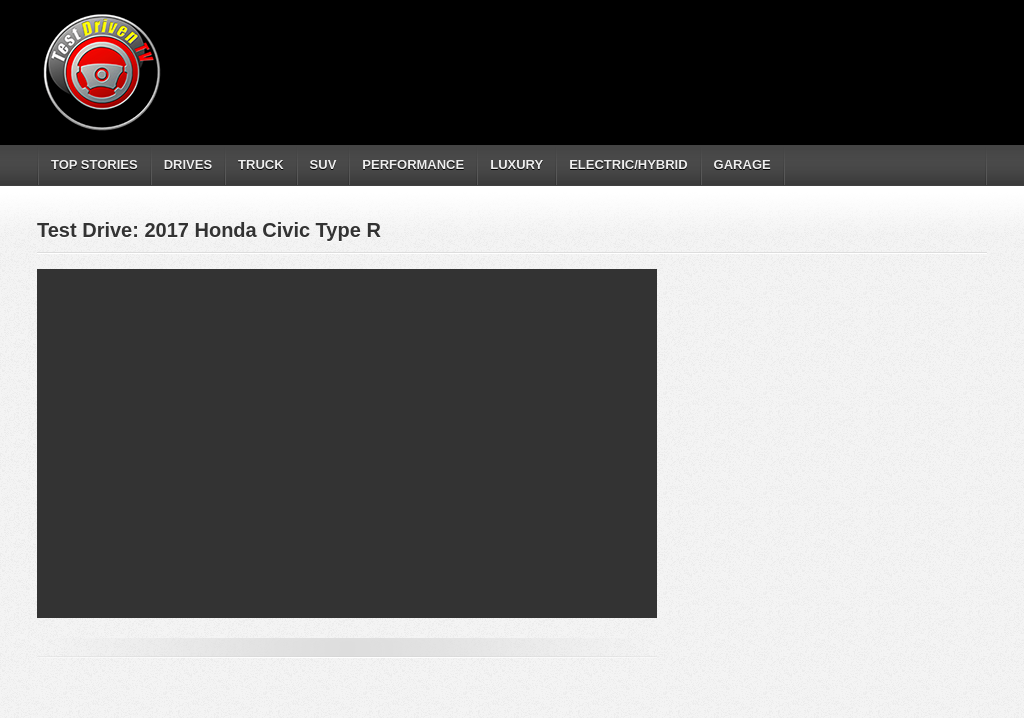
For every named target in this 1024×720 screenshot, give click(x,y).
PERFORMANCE (413, 164)
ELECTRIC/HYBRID (628, 164)
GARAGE (742, 164)
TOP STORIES (94, 164)
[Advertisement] (621, 55)
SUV (323, 164)
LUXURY (516, 164)
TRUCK (261, 164)
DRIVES (188, 164)
